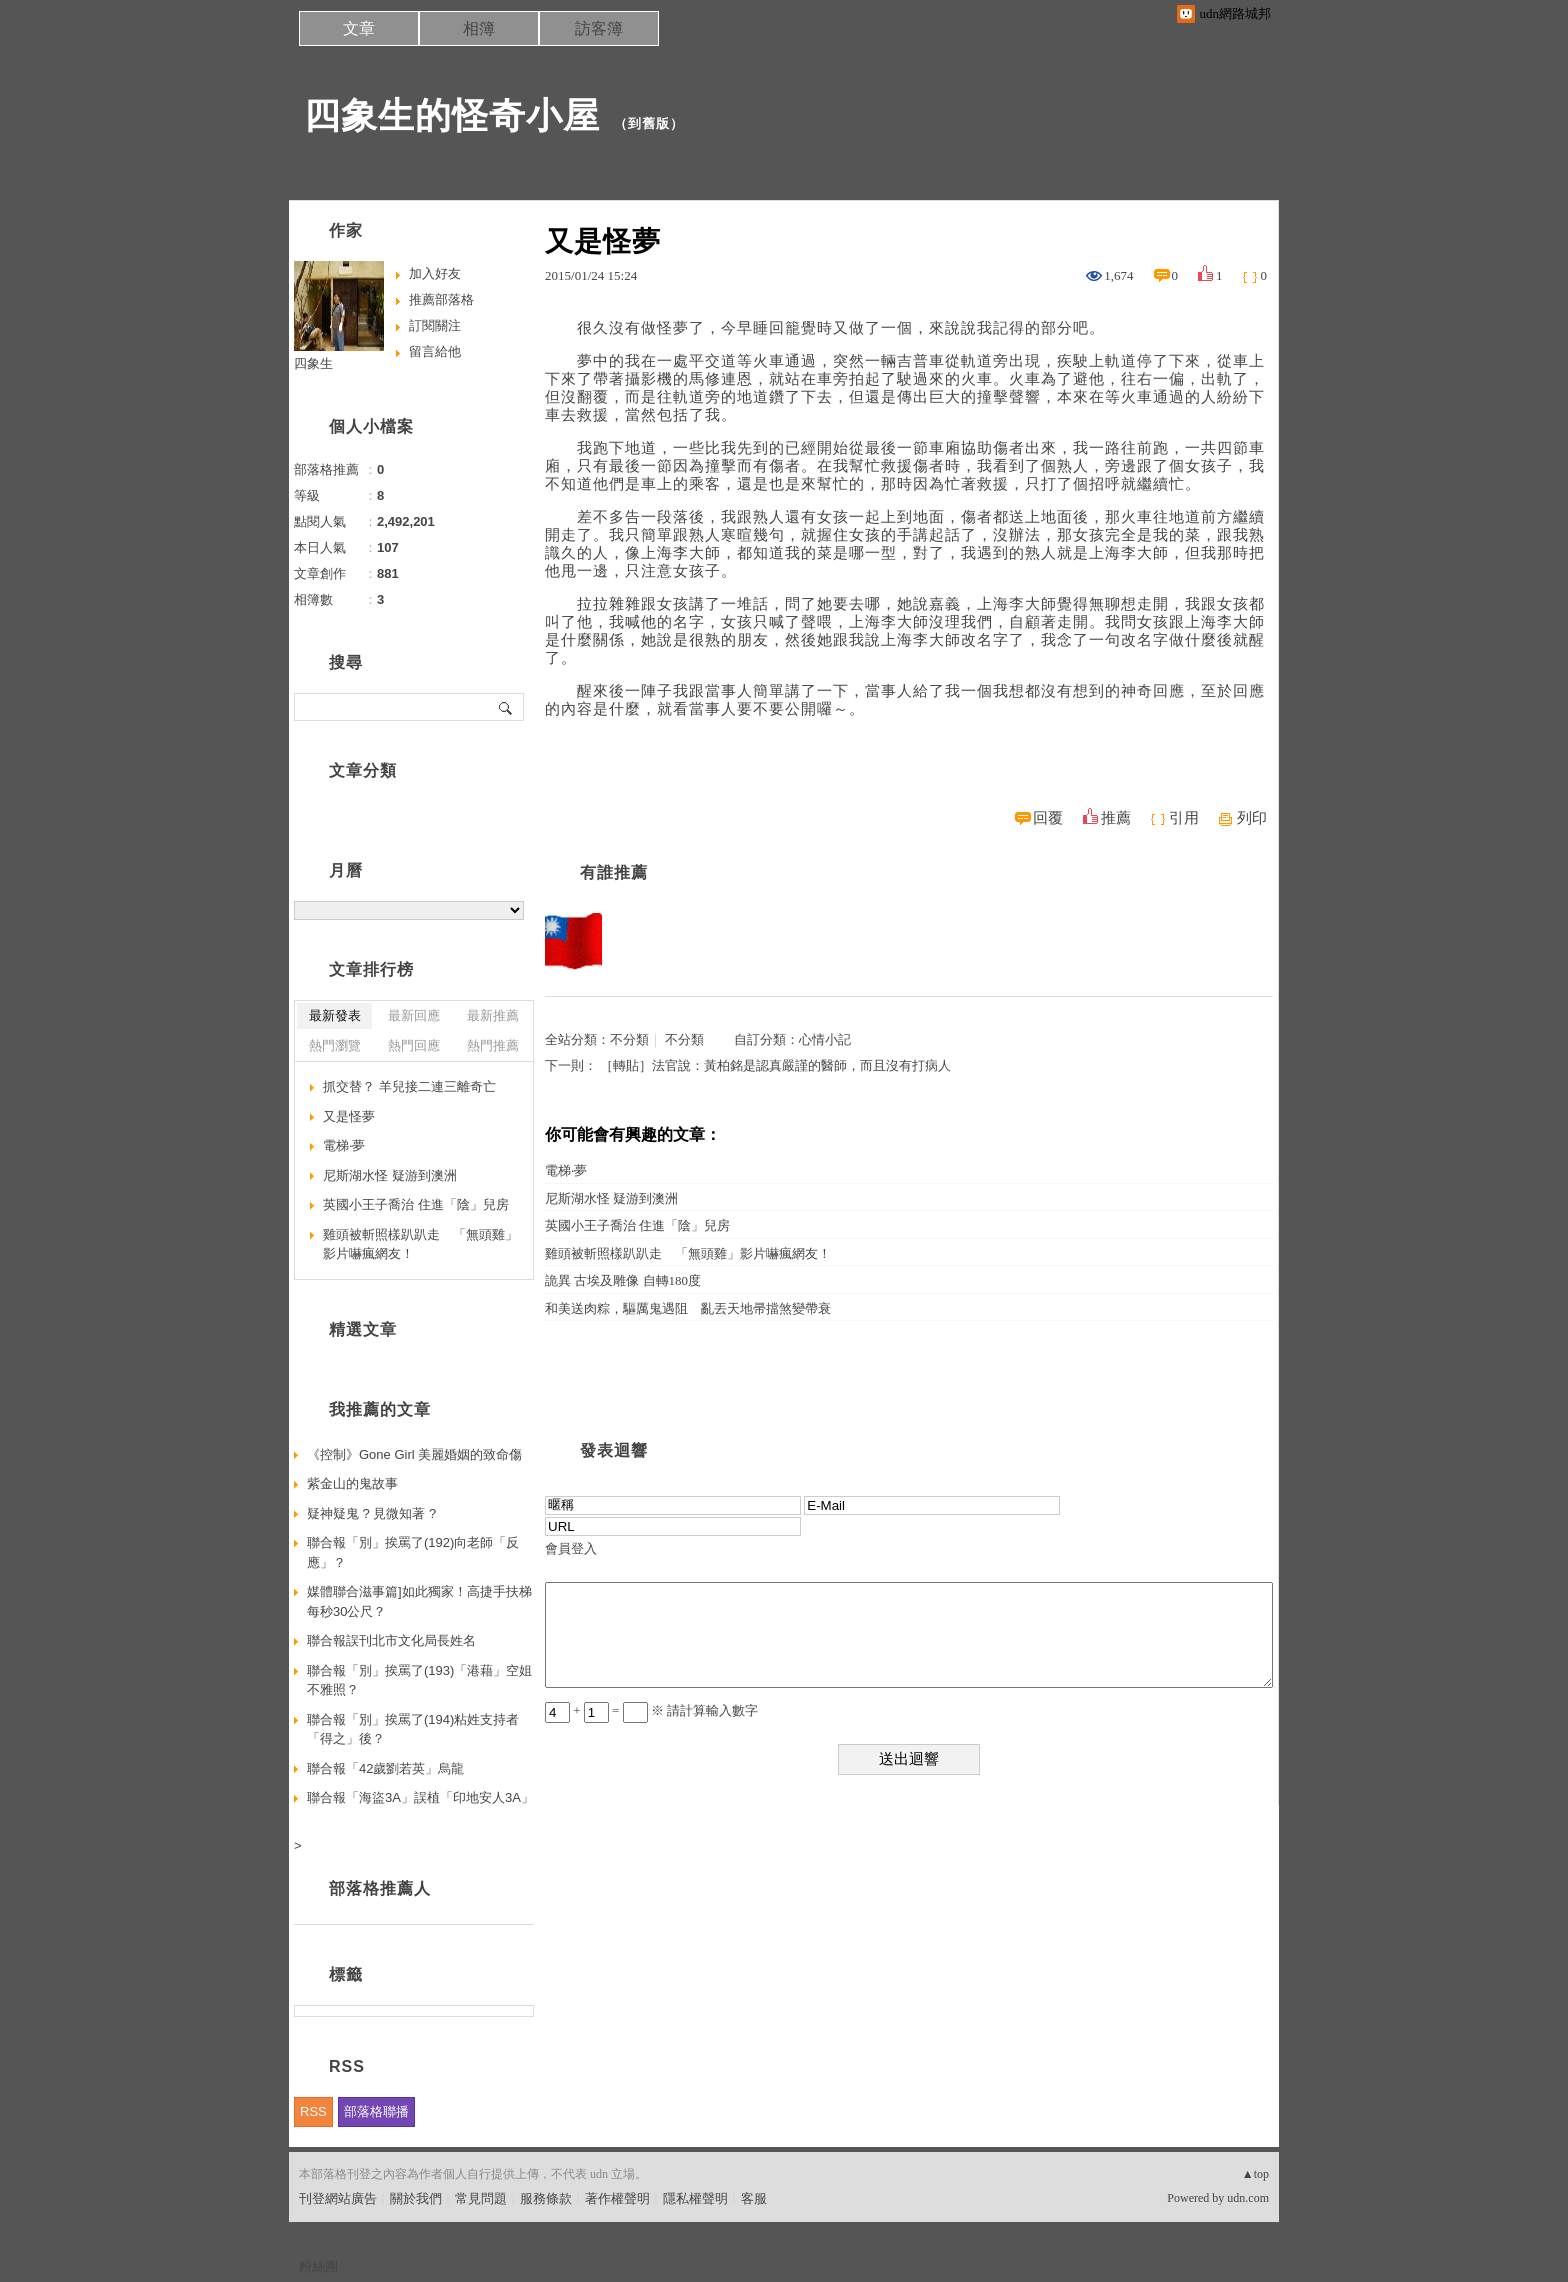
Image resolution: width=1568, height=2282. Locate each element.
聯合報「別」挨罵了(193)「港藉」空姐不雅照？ (419, 1680)
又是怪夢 (349, 1116)
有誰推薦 (614, 872)
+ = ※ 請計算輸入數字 (651, 1710)
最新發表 (335, 1015)
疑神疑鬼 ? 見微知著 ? (371, 1513)
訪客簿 (599, 28)
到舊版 (649, 123)
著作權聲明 (617, 2198)
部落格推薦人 (380, 1888)
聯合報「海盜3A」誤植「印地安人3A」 (420, 1797)
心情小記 (825, 1039)
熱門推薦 (493, 1045)
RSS (313, 2111)
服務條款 (546, 2198)
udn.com (1248, 2198)
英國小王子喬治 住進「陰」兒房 (637, 1225)
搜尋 (506, 707)
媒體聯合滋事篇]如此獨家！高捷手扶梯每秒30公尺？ (419, 1601)
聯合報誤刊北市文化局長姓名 (391, 1640)
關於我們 (416, 2198)
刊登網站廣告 (338, 2198)
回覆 (1048, 818)
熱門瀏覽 (335, 1045)
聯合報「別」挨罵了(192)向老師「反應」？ (413, 1552)
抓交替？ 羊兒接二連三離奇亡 (409, 1086)
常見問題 (481, 2198)
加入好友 (435, 273)
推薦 (1116, 818)
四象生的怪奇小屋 (452, 115)
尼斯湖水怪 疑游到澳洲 (611, 1198)
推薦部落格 (441, 299)
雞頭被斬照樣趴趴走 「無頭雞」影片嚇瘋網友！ (688, 1253)
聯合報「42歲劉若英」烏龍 (385, 1768)
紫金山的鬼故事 (352, 1483)
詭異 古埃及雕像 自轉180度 (623, 1280)
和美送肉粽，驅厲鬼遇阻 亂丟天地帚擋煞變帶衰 (688, 1308)
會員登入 (571, 1548)
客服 (754, 2198)
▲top (1255, 2174)
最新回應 (414, 1015)
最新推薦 (493, 1015)
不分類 (629, 1039)
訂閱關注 (435, 325)
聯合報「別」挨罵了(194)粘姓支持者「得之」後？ (413, 1729)
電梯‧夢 (566, 1170)
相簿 (479, 28)
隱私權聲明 (695, 2198)
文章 (359, 28)
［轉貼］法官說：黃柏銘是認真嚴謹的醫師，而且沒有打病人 (775, 1065)
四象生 (313, 363)
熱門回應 (414, 1045)
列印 (1252, 818)
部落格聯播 (376, 2111)
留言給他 (435, 351)
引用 (1184, 818)
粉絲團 (318, 2266)
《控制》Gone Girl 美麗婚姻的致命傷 (414, 1454)
